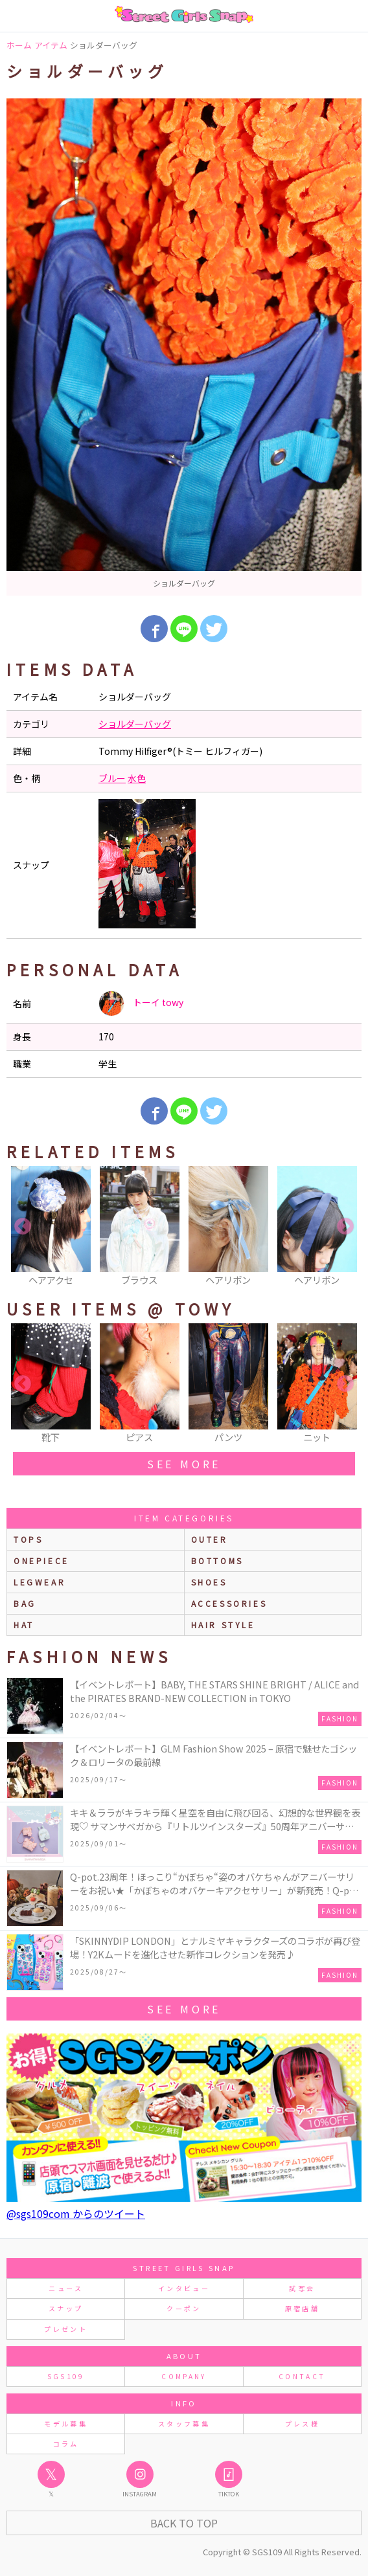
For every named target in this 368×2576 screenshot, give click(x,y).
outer (209, 1539)
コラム (66, 2443)
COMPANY (184, 2376)
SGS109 (66, 2376)
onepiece (41, 1560)
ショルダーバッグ (134, 723)
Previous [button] (22, 1227)
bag (25, 1603)
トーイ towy (140, 1003)
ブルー (112, 778)
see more (184, 1464)
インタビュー (184, 2288)
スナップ (66, 2308)
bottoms (217, 1560)
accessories (229, 1603)
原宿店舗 (302, 2308)
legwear (39, 1581)
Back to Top (184, 2523)
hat (24, 1624)
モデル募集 (65, 2423)
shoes (209, 1581)
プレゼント (65, 2329)
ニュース (65, 2288)
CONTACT (302, 2376)
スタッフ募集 (184, 2423)
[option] (184, 347)
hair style (223, 1624)
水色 (137, 778)
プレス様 (302, 2423)
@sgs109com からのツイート (75, 2213)
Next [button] (345, 1227)
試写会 (302, 2288)
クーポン (184, 2308)
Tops (28, 1539)
